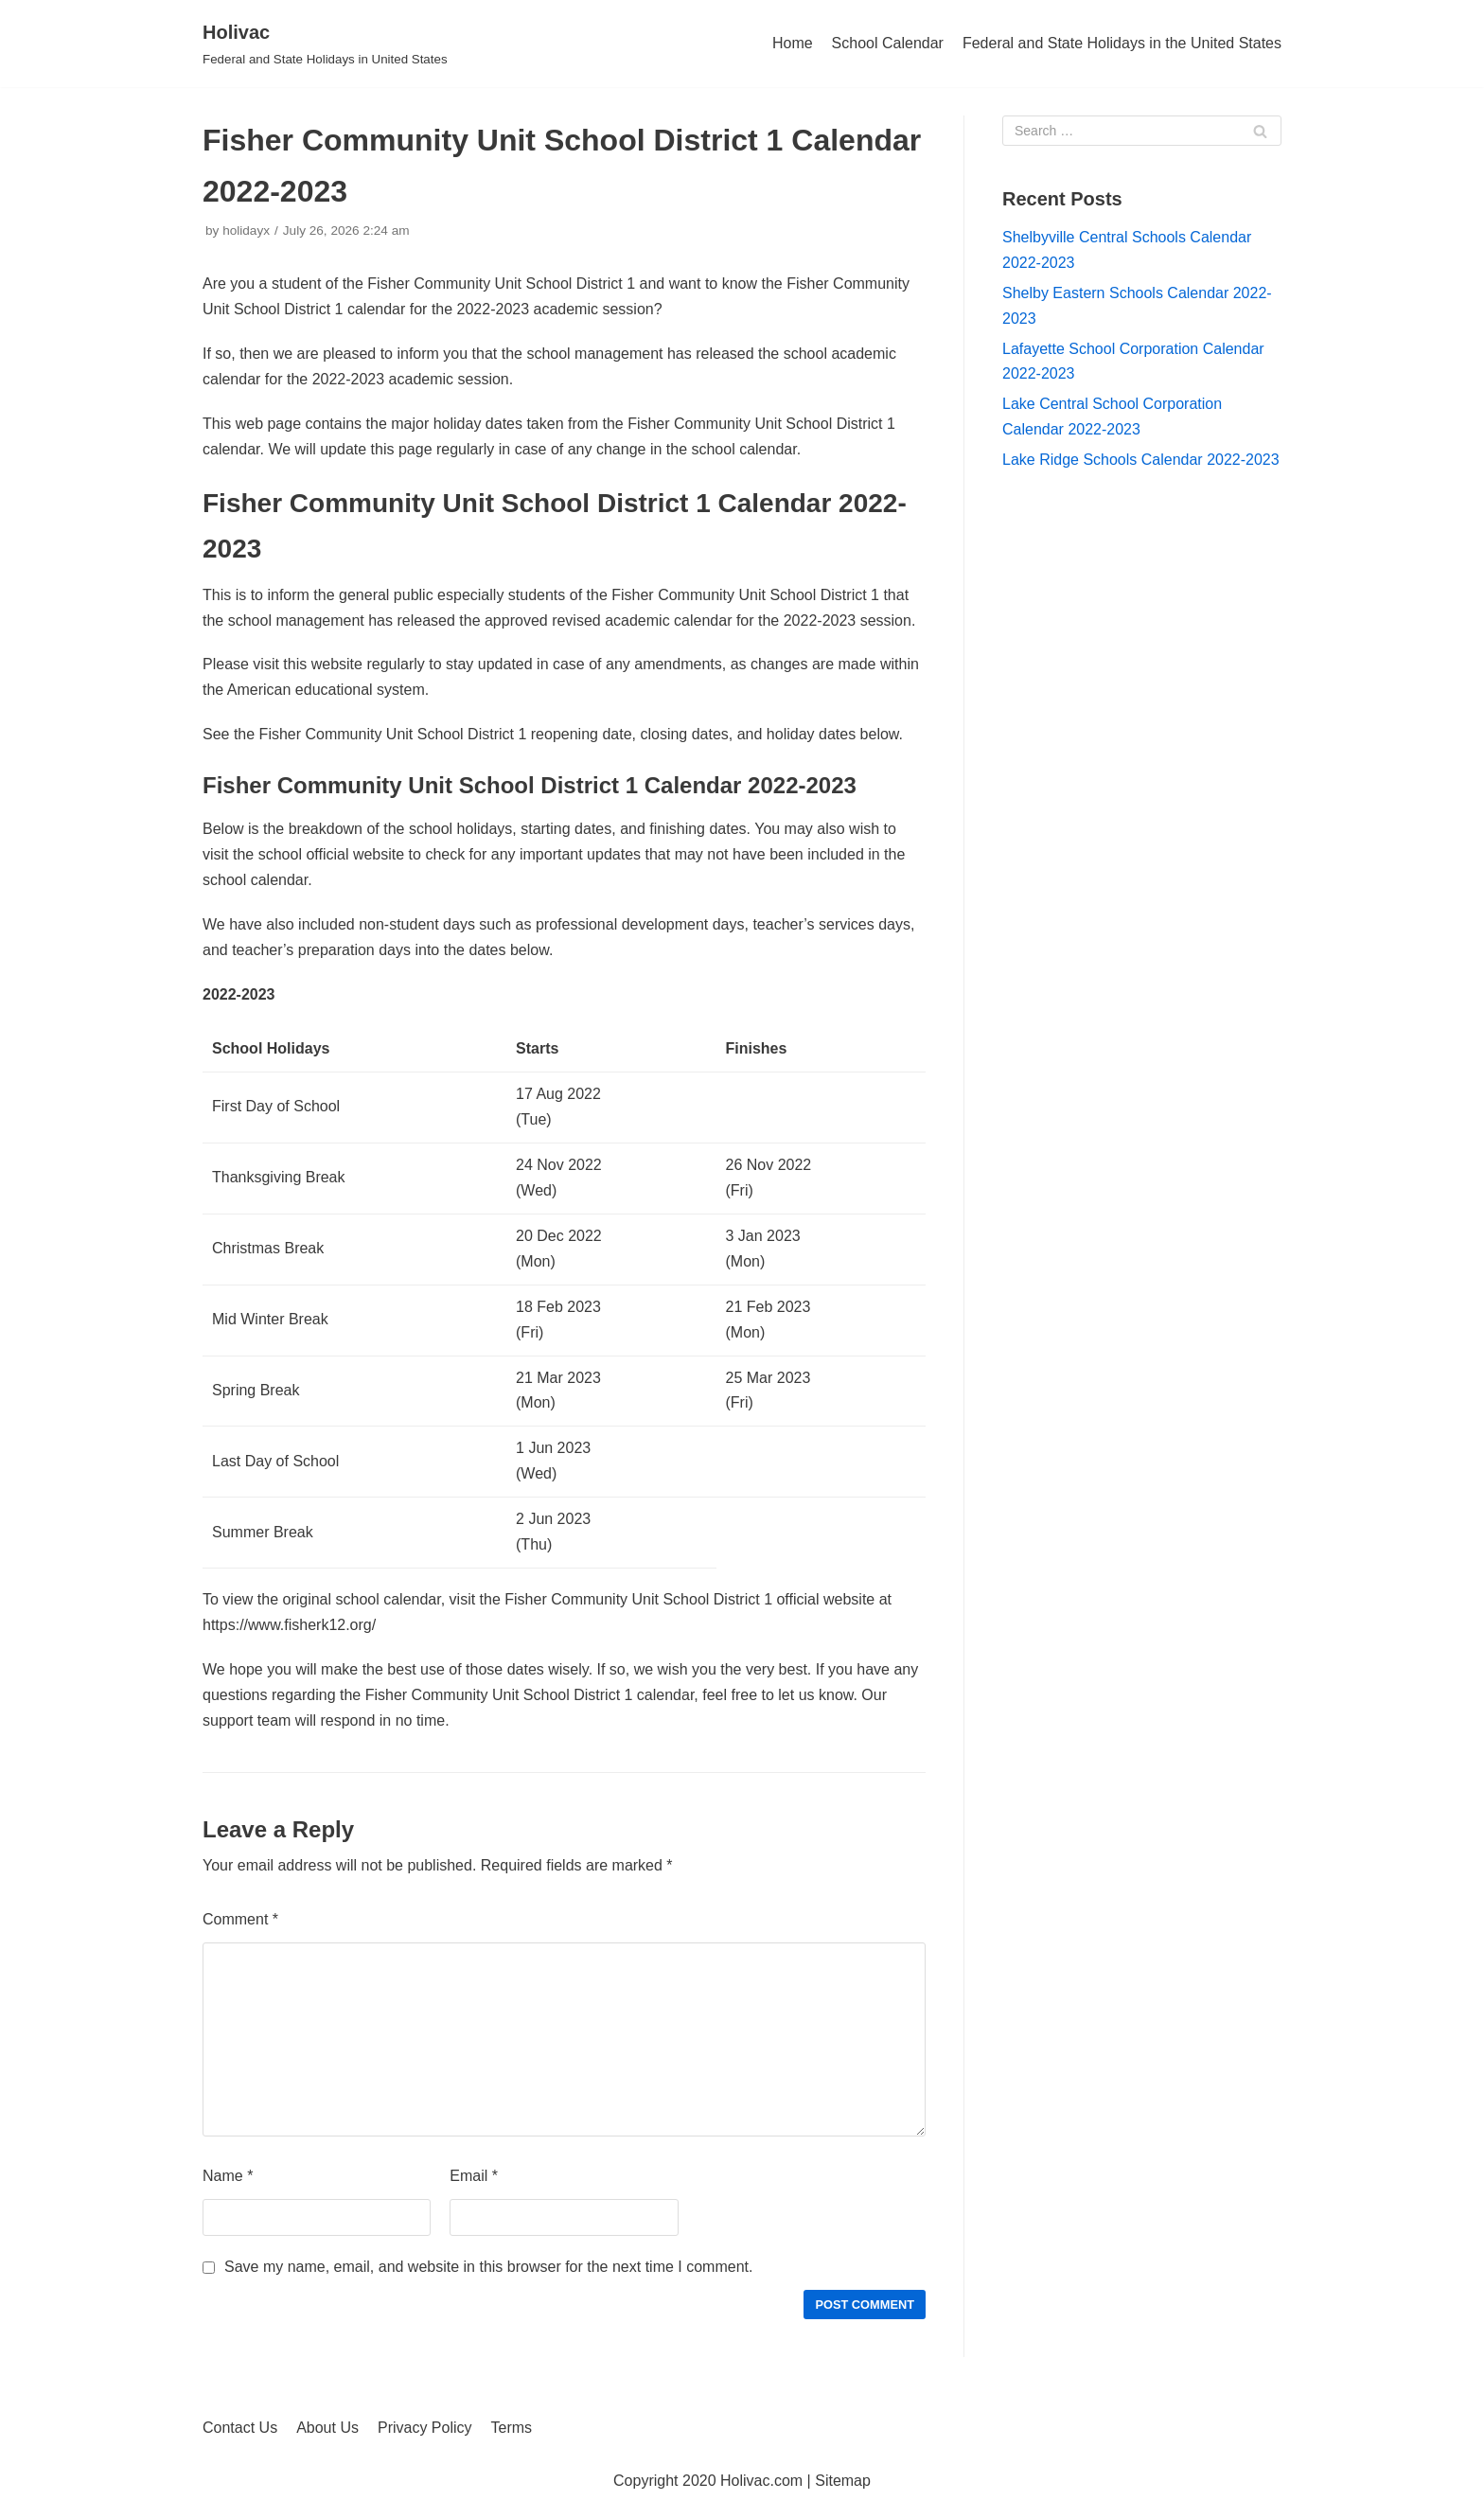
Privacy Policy (425, 2428)
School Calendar (888, 43)
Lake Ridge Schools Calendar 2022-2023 (1141, 460)
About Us (327, 2428)
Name (228, 2176)
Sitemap (843, 2481)
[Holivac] (325, 43)
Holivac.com (761, 2481)
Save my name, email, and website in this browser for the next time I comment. (488, 2267)
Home (792, 43)
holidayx (246, 230)
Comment (240, 1919)
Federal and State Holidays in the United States (1122, 43)
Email (474, 2176)
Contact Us (240, 2428)
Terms (512, 2428)
